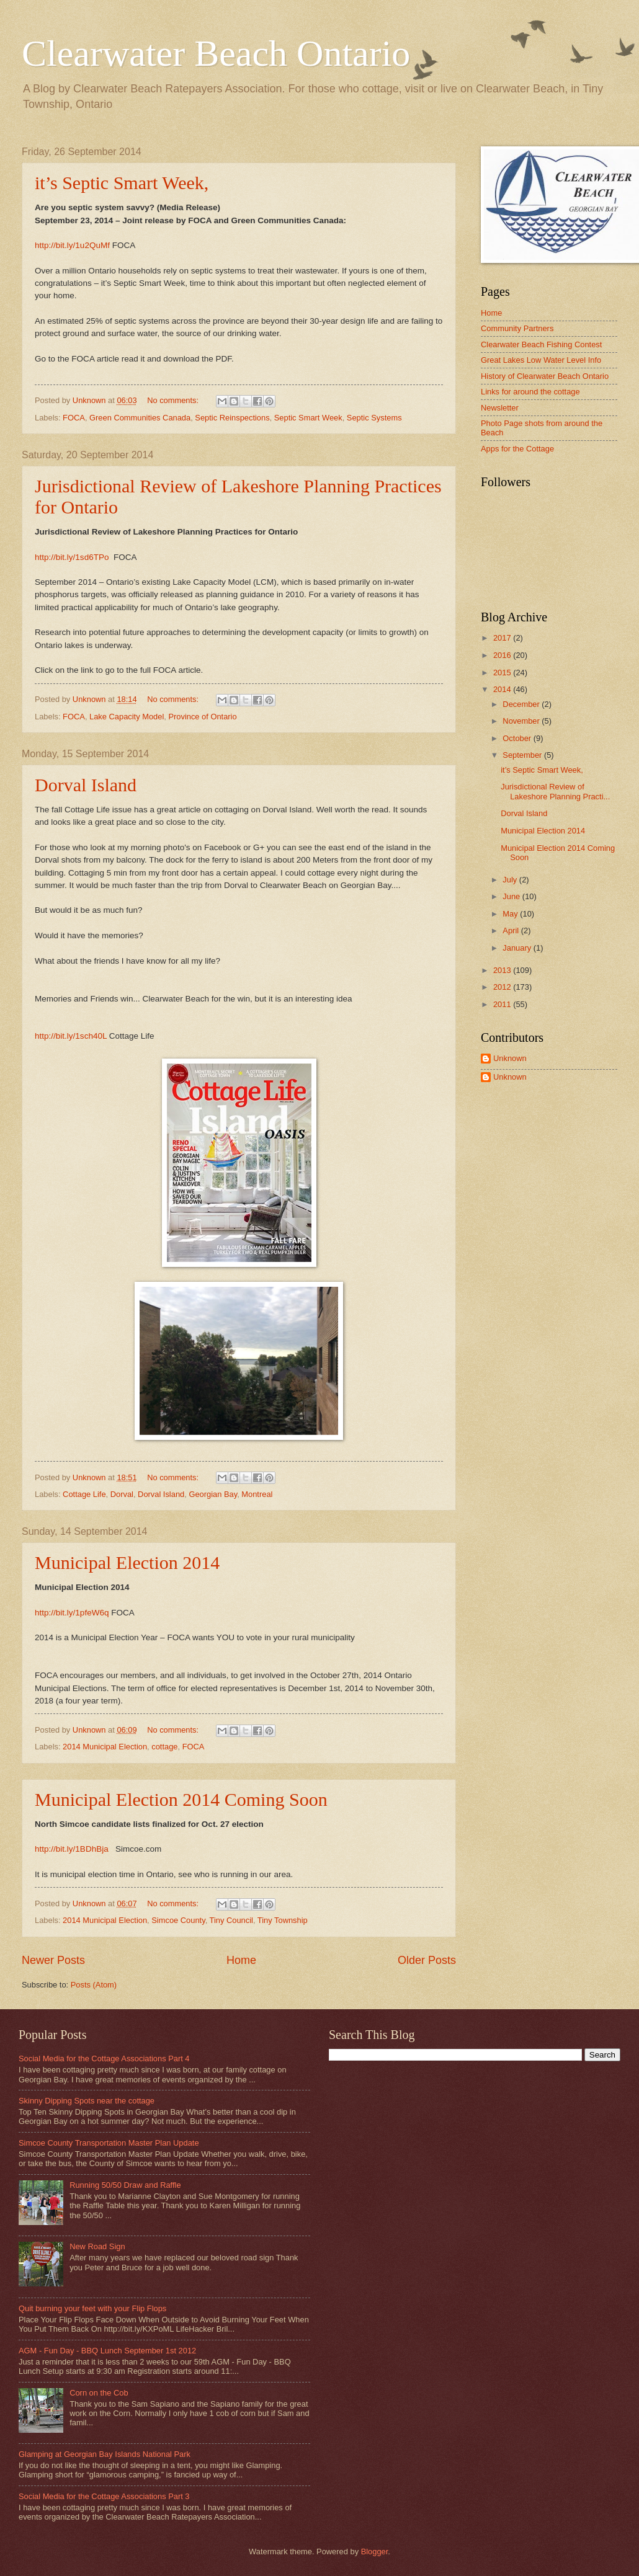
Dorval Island (85, 785)
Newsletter (500, 407)
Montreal (256, 1494)
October (518, 738)
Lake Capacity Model (126, 716)
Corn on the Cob (98, 2392)
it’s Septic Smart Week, (121, 182)
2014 (503, 689)
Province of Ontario (202, 716)
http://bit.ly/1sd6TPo (72, 557)
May (511, 913)
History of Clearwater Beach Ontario (545, 376)
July (511, 879)
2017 (503, 637)
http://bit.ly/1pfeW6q (72, 1612)
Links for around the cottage (530, 391)
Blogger (374, 2551)
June (512, 896)
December (522, 704)
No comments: (174, 400)
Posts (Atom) (94, 1984)
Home (241, 1960)
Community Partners (517, 328)
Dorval (121, 1494)
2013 (503, 970)
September (523, 755)
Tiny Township (282, 1920)
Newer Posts (53, 1960)
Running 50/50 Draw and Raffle (125, 2185)
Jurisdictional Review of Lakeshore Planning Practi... (555, 791)
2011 (503, 1004)
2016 (503, 655)
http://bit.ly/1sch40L (71, 1036)
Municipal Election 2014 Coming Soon (181, 1799)
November (522, 721)
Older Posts (427, 1960)
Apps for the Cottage (517, 448)
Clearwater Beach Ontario (216, 53)
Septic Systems (374, 417)
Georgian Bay (213, 1494)
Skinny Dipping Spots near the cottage (86, 2100)
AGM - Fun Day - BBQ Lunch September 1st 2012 (107, 2350)
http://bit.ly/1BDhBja (72, 1849)
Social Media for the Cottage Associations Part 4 (104, 2058)
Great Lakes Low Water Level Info (541, 360)
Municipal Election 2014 (127, 1562)
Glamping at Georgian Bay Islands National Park (104, 2454)
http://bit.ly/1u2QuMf (72, 245)
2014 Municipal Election (105, 1746)
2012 (503, 987)
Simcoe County (178, 1920)
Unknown (510, 1058)
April (512, 930)
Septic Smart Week (308, 417)
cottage (164, 1746)
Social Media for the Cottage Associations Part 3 (104, 2496)
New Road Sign (97, 2246)
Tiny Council (231, 1920)
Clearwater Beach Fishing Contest (541, 344)
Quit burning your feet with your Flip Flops (92, 2308)
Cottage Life (84, 1494)
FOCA (74, 417)
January (518, 948)
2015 (503, 672)
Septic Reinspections (232, 417)
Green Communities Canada (139, 417)
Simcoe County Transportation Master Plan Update (109, 2142)
